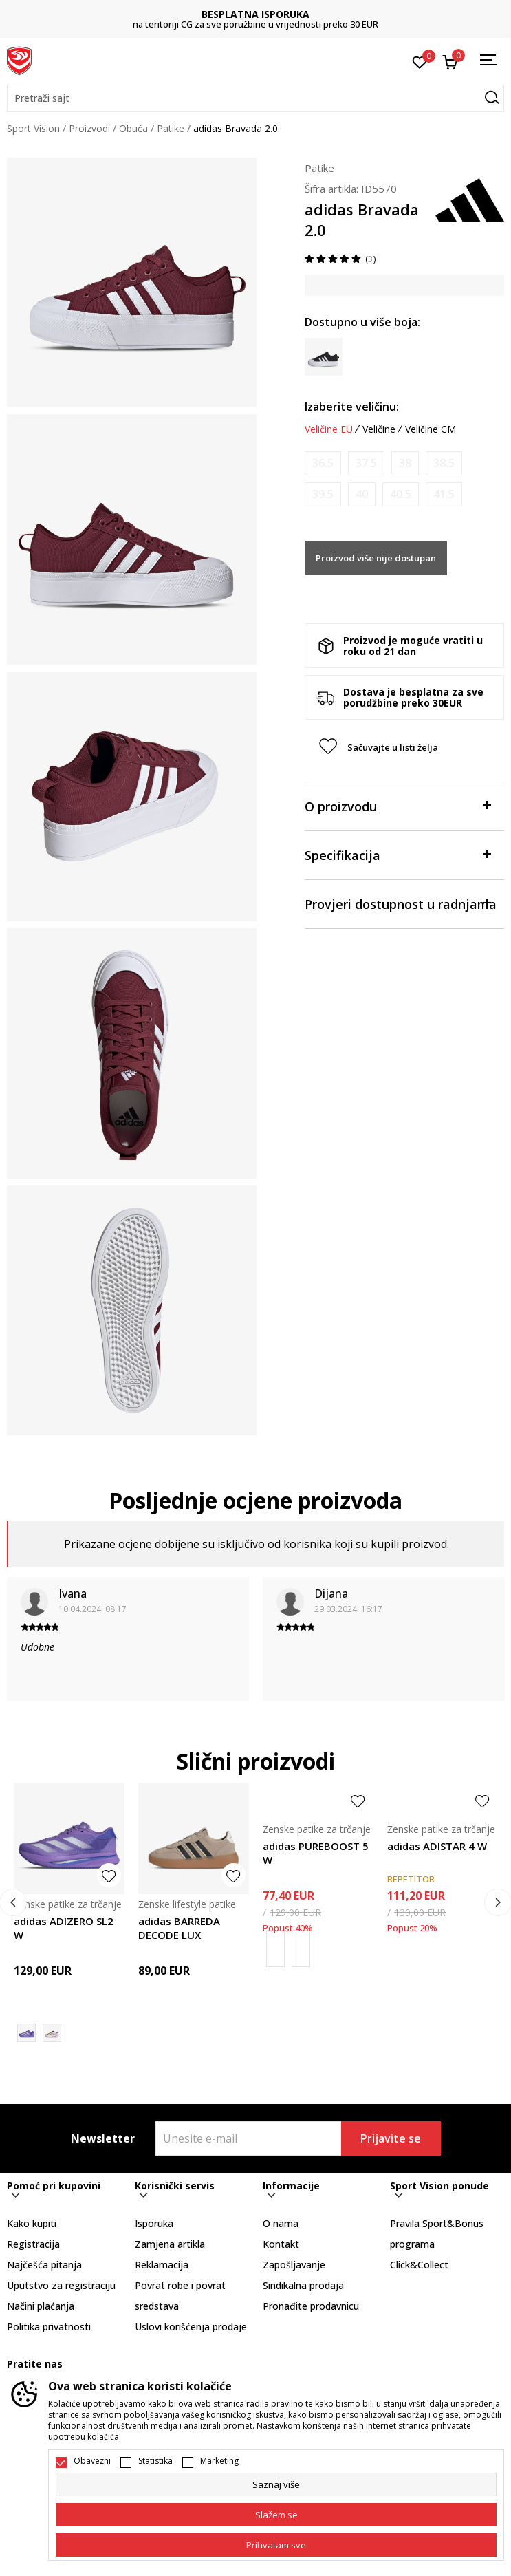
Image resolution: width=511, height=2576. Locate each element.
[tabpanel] (131, 282)
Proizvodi (89, 128)
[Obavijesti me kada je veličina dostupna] (323, 463)
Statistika (155, 2461)
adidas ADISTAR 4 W (437, 1846)
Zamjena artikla (170, 2244)
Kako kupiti (31, 2223)
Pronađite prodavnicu (311, 2305)
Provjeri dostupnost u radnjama (401, 903)
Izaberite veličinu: (352, 406)
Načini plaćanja (40, 2305)
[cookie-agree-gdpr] (276, 2514)
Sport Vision (33, 128)
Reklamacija (161, 2264)
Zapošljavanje (294, 2264)
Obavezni (92, 2461)
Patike (170, 128)
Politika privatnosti (49, 2326)
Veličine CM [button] (430, 429)
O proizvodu (397, 805)
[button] (255, 98)
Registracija (33, 2244)
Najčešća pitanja (44, 2264)
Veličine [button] (378, 429)
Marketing (219, 2461)
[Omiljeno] (419, 61)
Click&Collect (419, 2264)
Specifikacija (397, 854)
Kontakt (281, 2244)
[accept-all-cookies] (276, 2545)
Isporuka (154, 2223)
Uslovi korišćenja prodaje (191, 2326)
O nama (280, 2223)
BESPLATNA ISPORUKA (255, 14)
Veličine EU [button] (329, 429)
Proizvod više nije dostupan (376, 558)
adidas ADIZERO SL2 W (63, 1928)
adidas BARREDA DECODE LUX (179, 1928)
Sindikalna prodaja (303, 2285)
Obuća (133, 128)
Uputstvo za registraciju (61, 2285)
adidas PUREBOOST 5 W (316, 1853)
